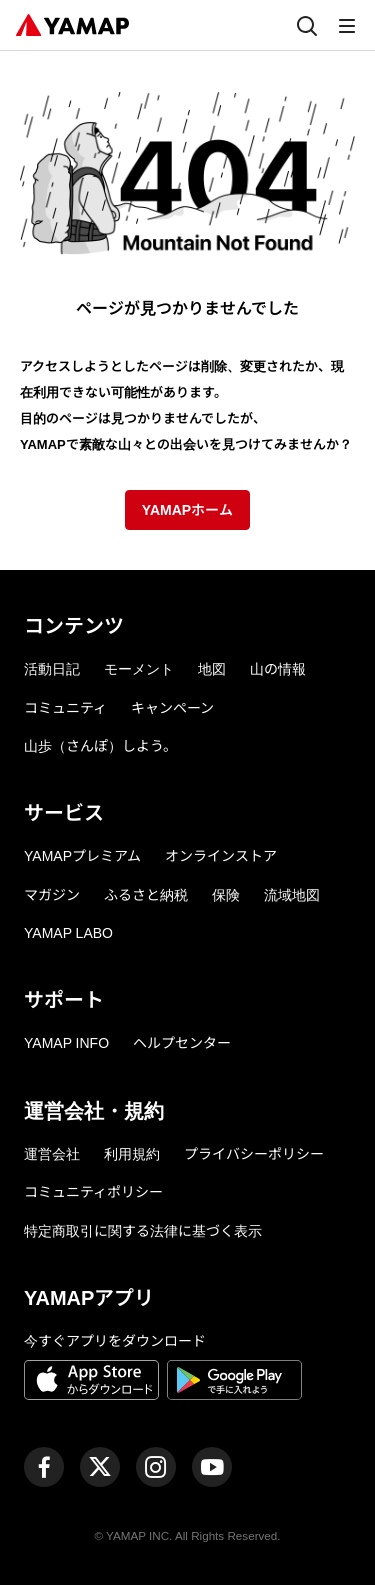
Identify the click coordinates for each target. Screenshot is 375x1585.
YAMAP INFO (66, 1043)
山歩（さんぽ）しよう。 (100, 746)
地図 (212, 669)
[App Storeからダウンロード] (91, 1383)
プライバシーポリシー (254, 1154)
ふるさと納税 (146, 895)
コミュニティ (65, 708)
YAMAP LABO (68, 933)
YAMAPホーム (187, 510)
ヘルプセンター (182, 1043)
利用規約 (132, 1154)
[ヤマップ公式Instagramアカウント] (156, 1467)
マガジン (52, 895)
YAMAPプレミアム (82, 856)
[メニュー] (347, 25)
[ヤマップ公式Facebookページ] (44, 1467)
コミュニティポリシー (93, 1192)
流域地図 (292, 895)
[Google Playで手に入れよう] (234, 1383)
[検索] (307, 25)
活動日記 (52, 669)
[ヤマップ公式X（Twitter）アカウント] (100, 1467)
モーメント (139, 669)
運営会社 (52, 1154)
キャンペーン (172, 708)
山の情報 (278, 669)
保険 (226, 895)
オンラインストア (221, 856)
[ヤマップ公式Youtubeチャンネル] (212, 1467)
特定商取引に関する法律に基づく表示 (143, 1231)
